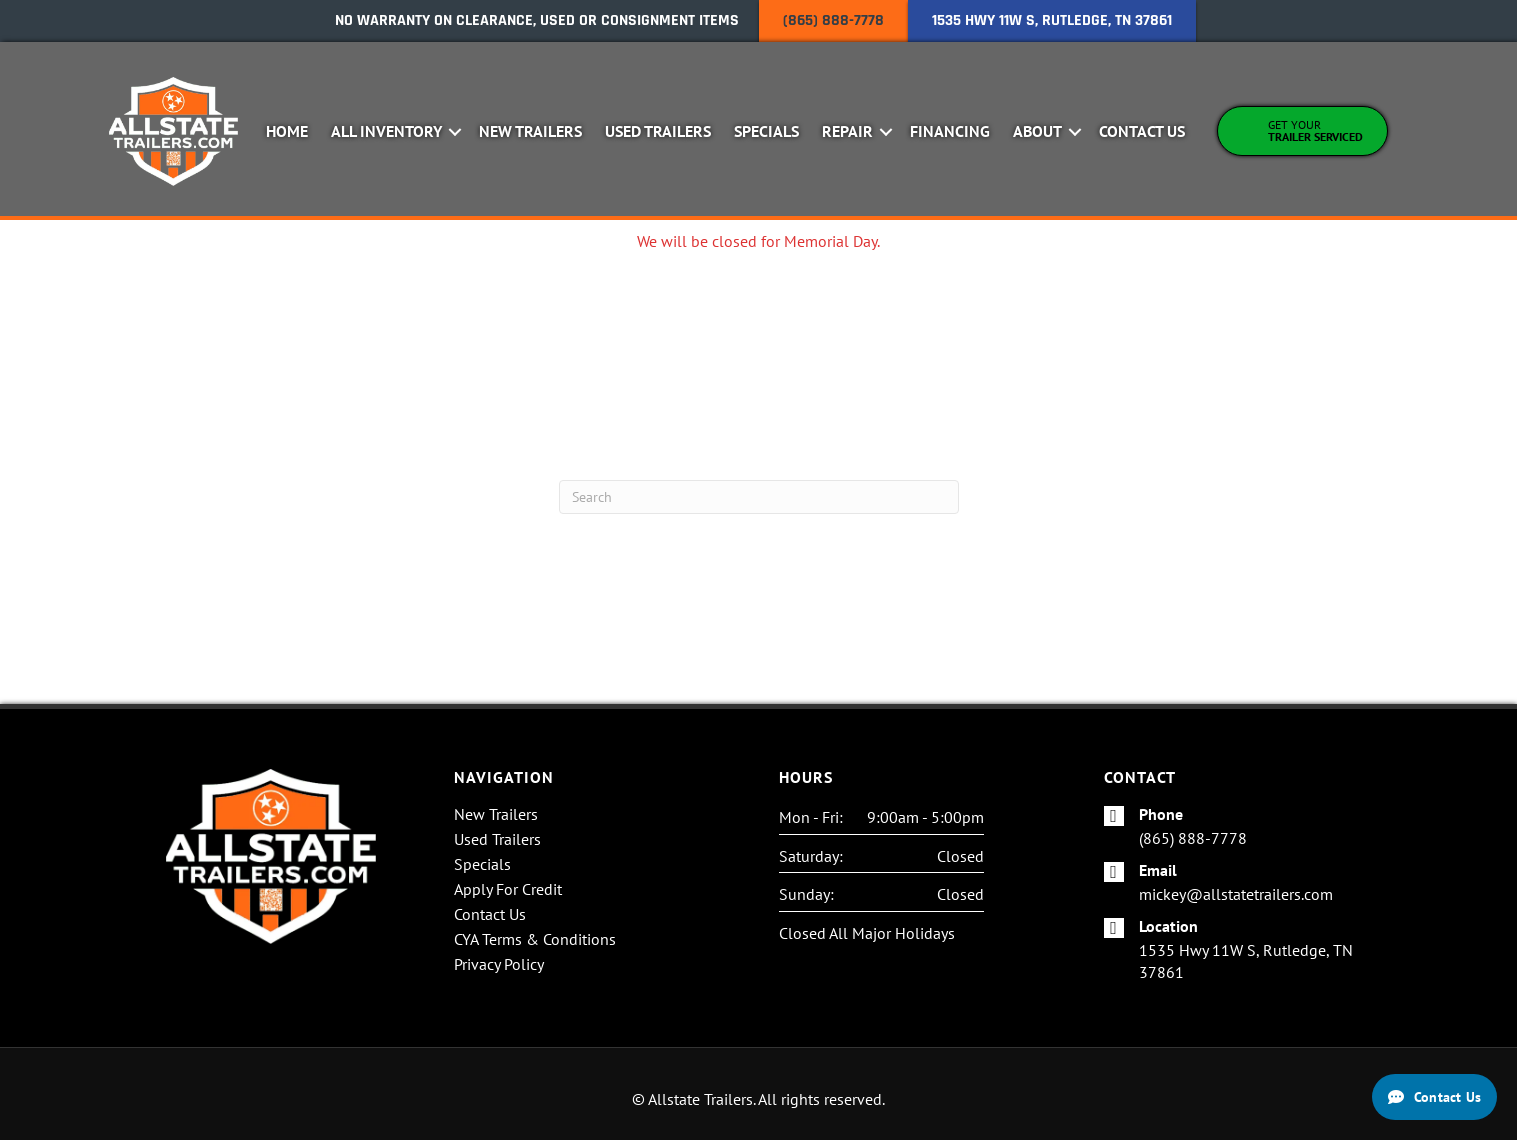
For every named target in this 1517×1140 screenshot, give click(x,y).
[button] (454, 132)
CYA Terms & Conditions (535, 940)
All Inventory (386, 131)
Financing (950, 131)
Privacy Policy (499, 965)
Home (287, 131)
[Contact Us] (1434, 1097)
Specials (766, 131)
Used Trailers (658, 131)
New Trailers (530, 131)
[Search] (759, 497)
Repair (847, 131)
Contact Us (1142, 131)
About (1037, 131)
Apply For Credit (508, 890)
